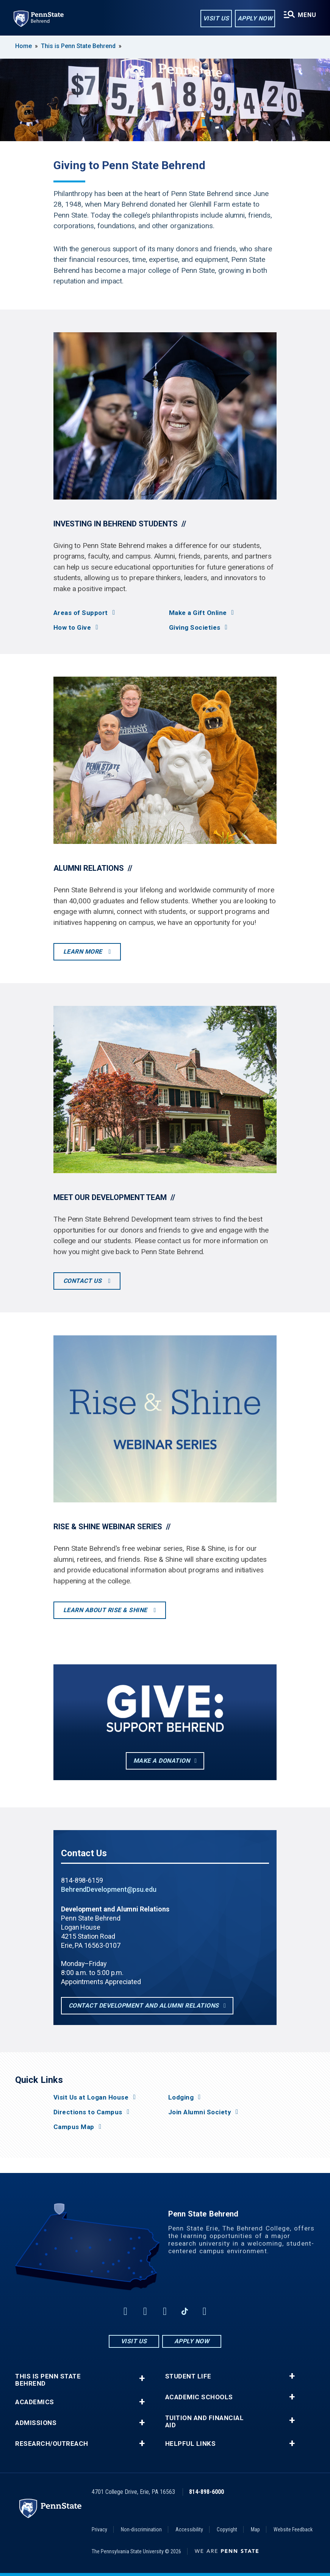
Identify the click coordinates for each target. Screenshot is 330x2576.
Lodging (181, 2097)
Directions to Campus (87, 2112)
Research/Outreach (51, 2443)
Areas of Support (80, 612)
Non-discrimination (141, 2529)
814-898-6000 (206, 2491)
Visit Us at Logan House (91, 2097)
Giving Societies (195, 627)
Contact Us (83, 1280)
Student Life (188, 2376)
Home (23, 46)
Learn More (83, 951)
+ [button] (142, 2378)
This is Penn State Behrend (78, 46)
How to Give (72, 627)
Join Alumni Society (199, 2112)
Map (255, 2529)
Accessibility (189, 2529)
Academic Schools (199, 2397)
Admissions (35, 2423)
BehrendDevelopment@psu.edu (108, 1889)
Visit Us (216, 18)
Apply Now (255, 18)
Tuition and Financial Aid (204, 2421)
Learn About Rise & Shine (106, 1610)
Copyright (227, 2529)
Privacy (99, 2529)
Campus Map (73, 2127)
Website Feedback (293, 2529)
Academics (34, 2402)
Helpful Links (190, 2443)
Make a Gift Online (198, 612)
